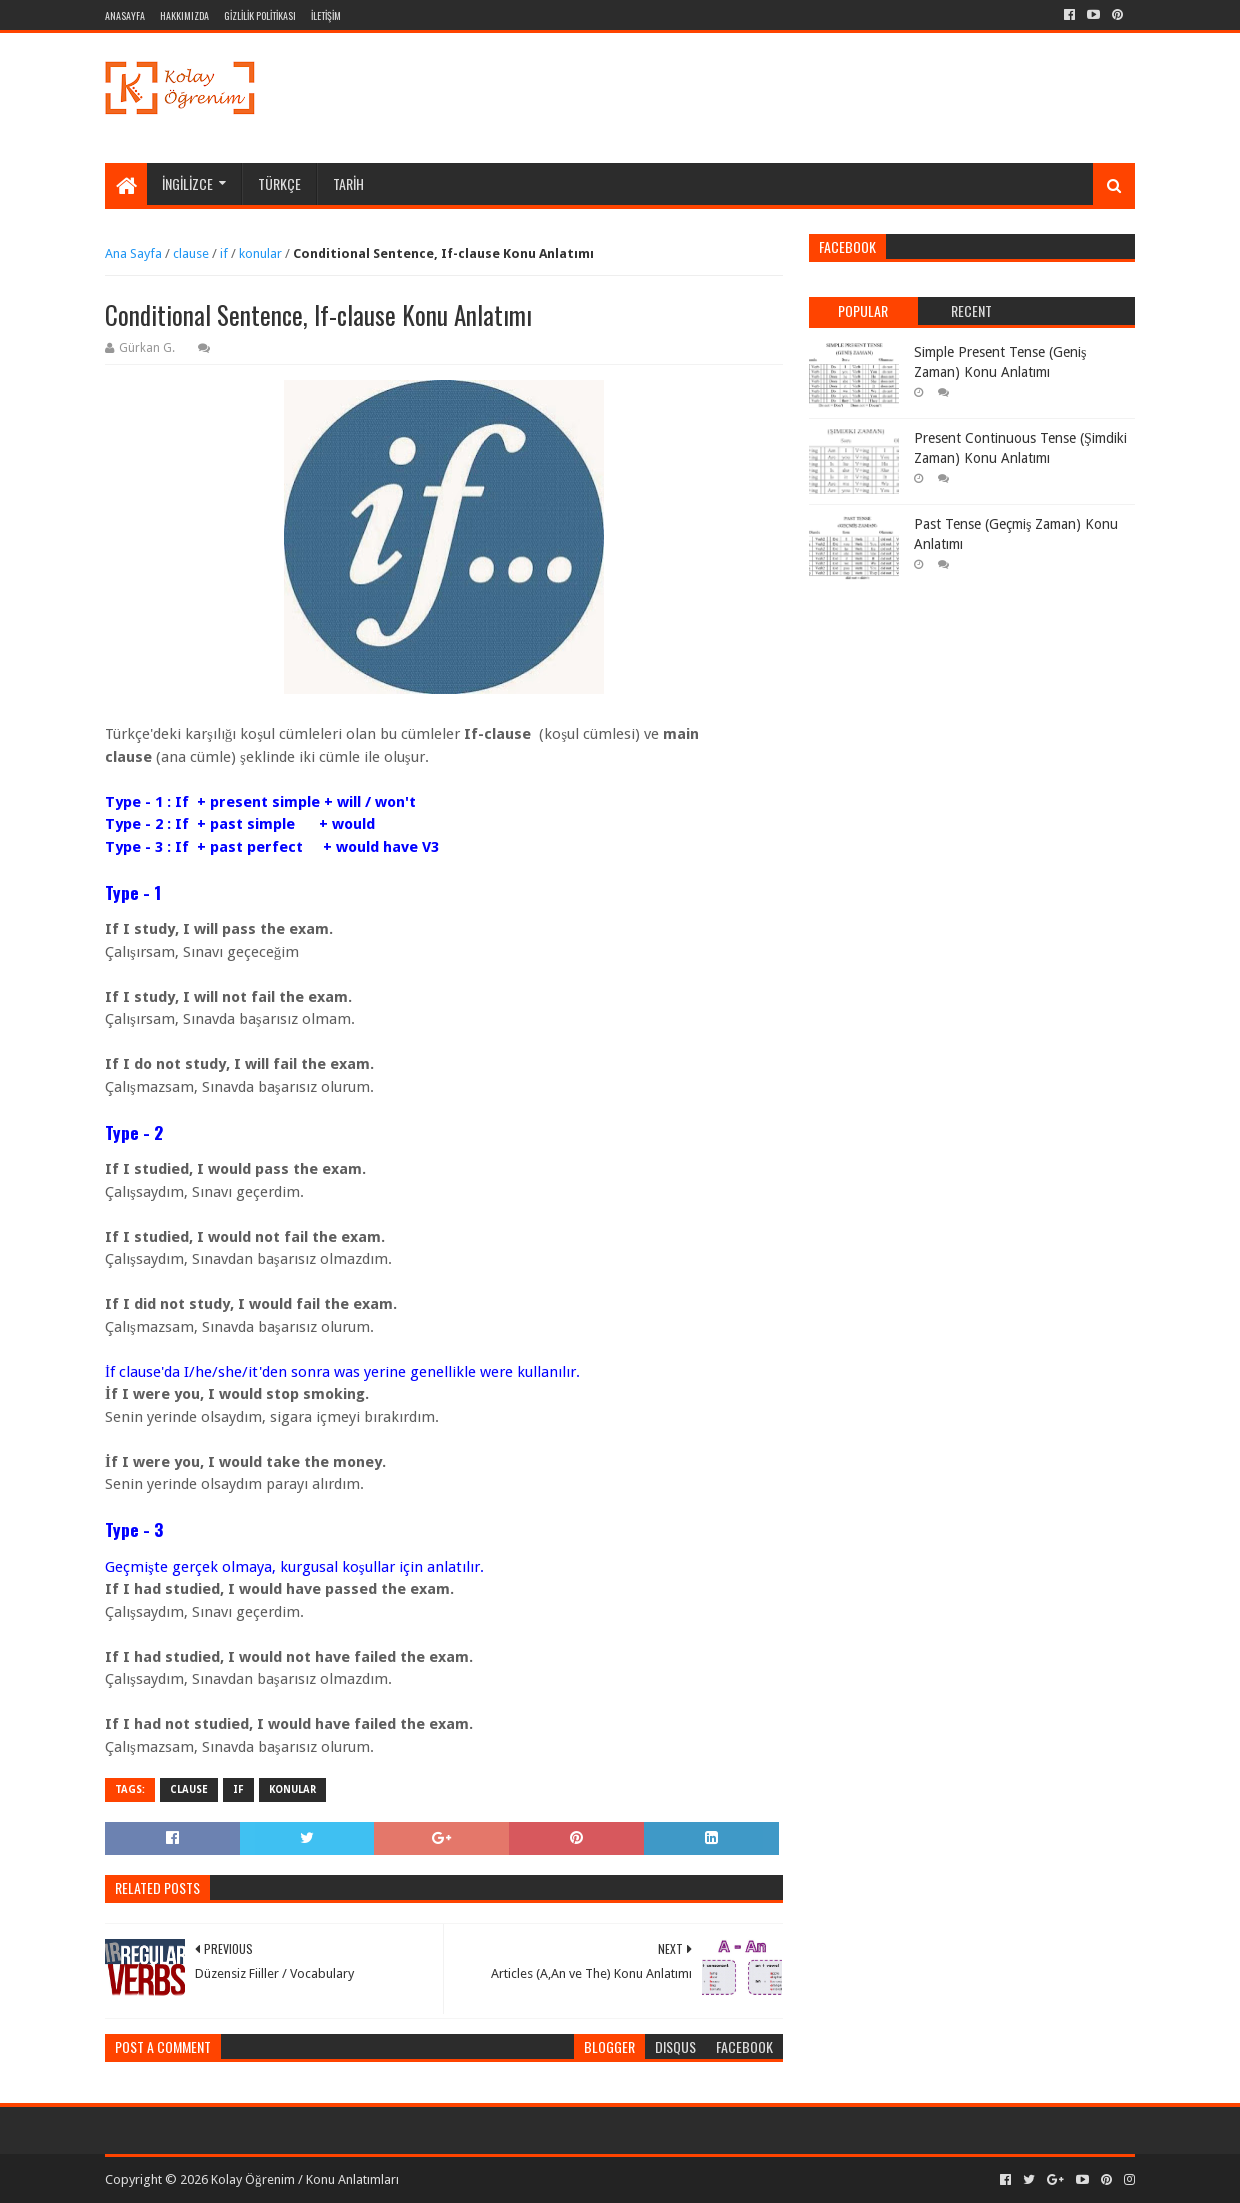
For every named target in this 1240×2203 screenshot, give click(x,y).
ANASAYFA (125, 15)
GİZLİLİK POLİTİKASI (260, 15)
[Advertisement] (771, 98)
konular (260, 253)
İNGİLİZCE (187, 183)
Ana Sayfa (133, 253)
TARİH (348, 183)
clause (191, 253)
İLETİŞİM (326, 15)
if (224, 253)
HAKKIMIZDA (184, 15)
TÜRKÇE (279, 183)
